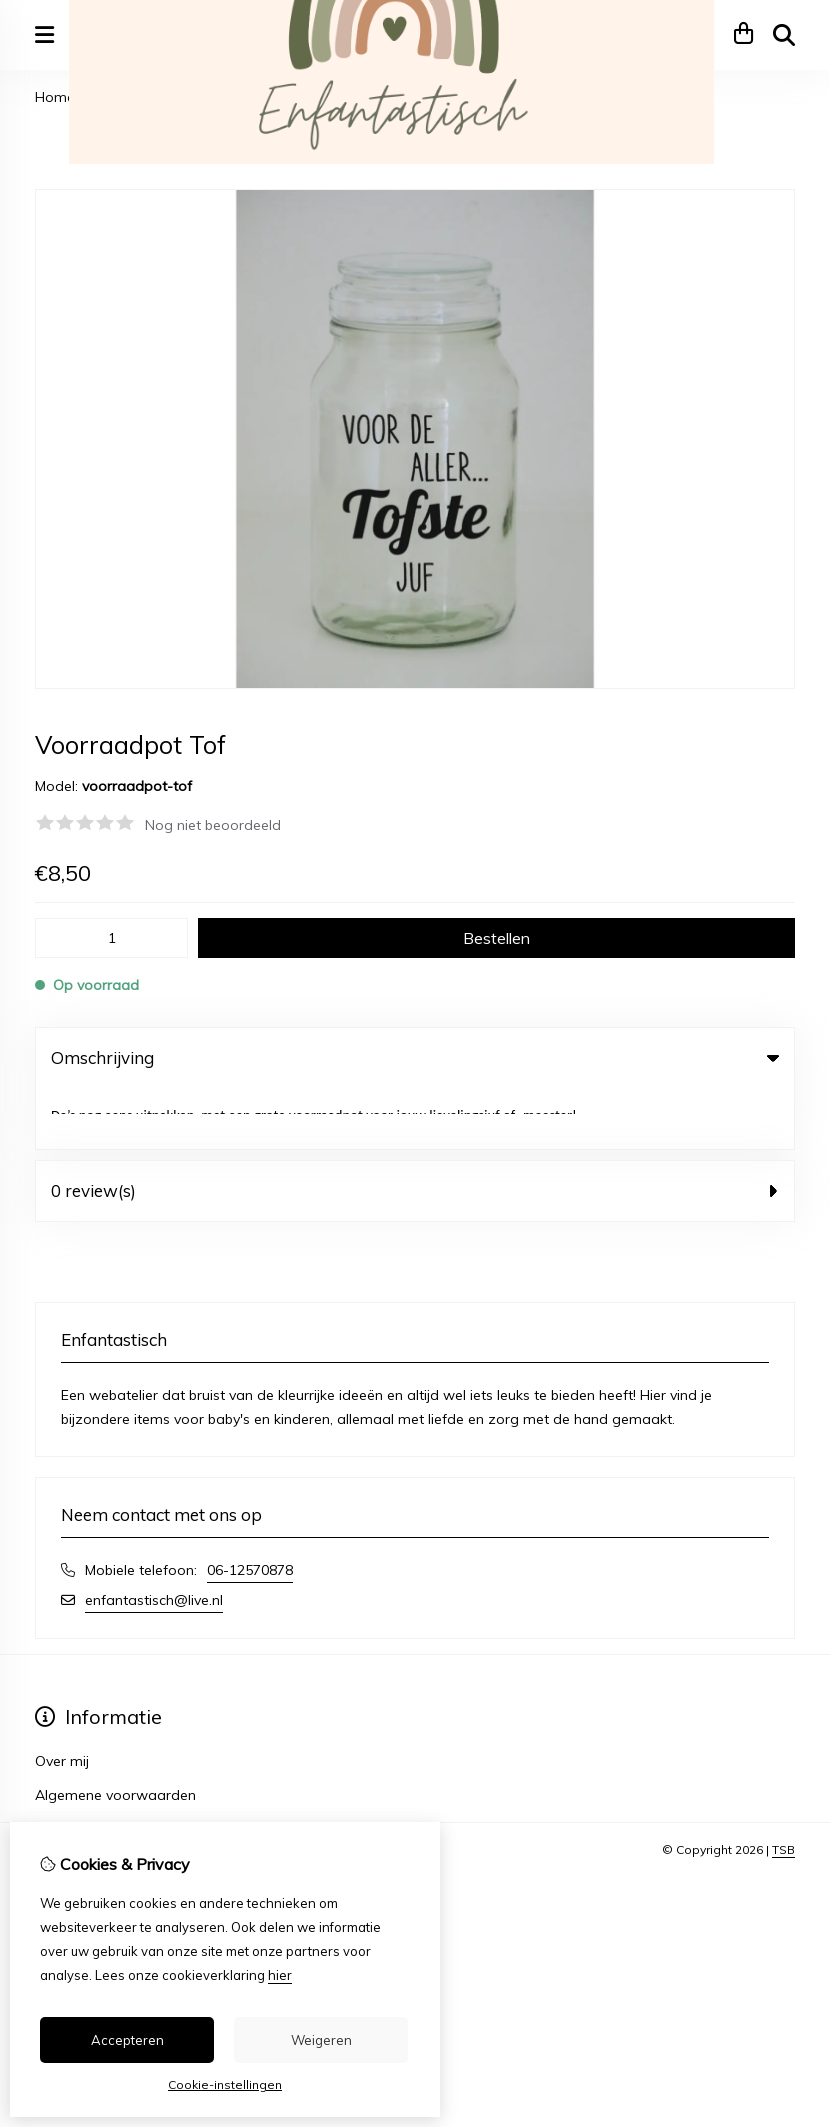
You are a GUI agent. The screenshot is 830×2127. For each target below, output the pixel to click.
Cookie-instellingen (225, 2084)
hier (280, 1975)
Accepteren (127, 2040)
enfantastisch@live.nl (154, 1539)
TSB (783, 1788)
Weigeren (321, 2040)
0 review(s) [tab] (415, 1129)
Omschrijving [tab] (415, 1057)
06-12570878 (250, 1509)
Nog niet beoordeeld (213, 825)
